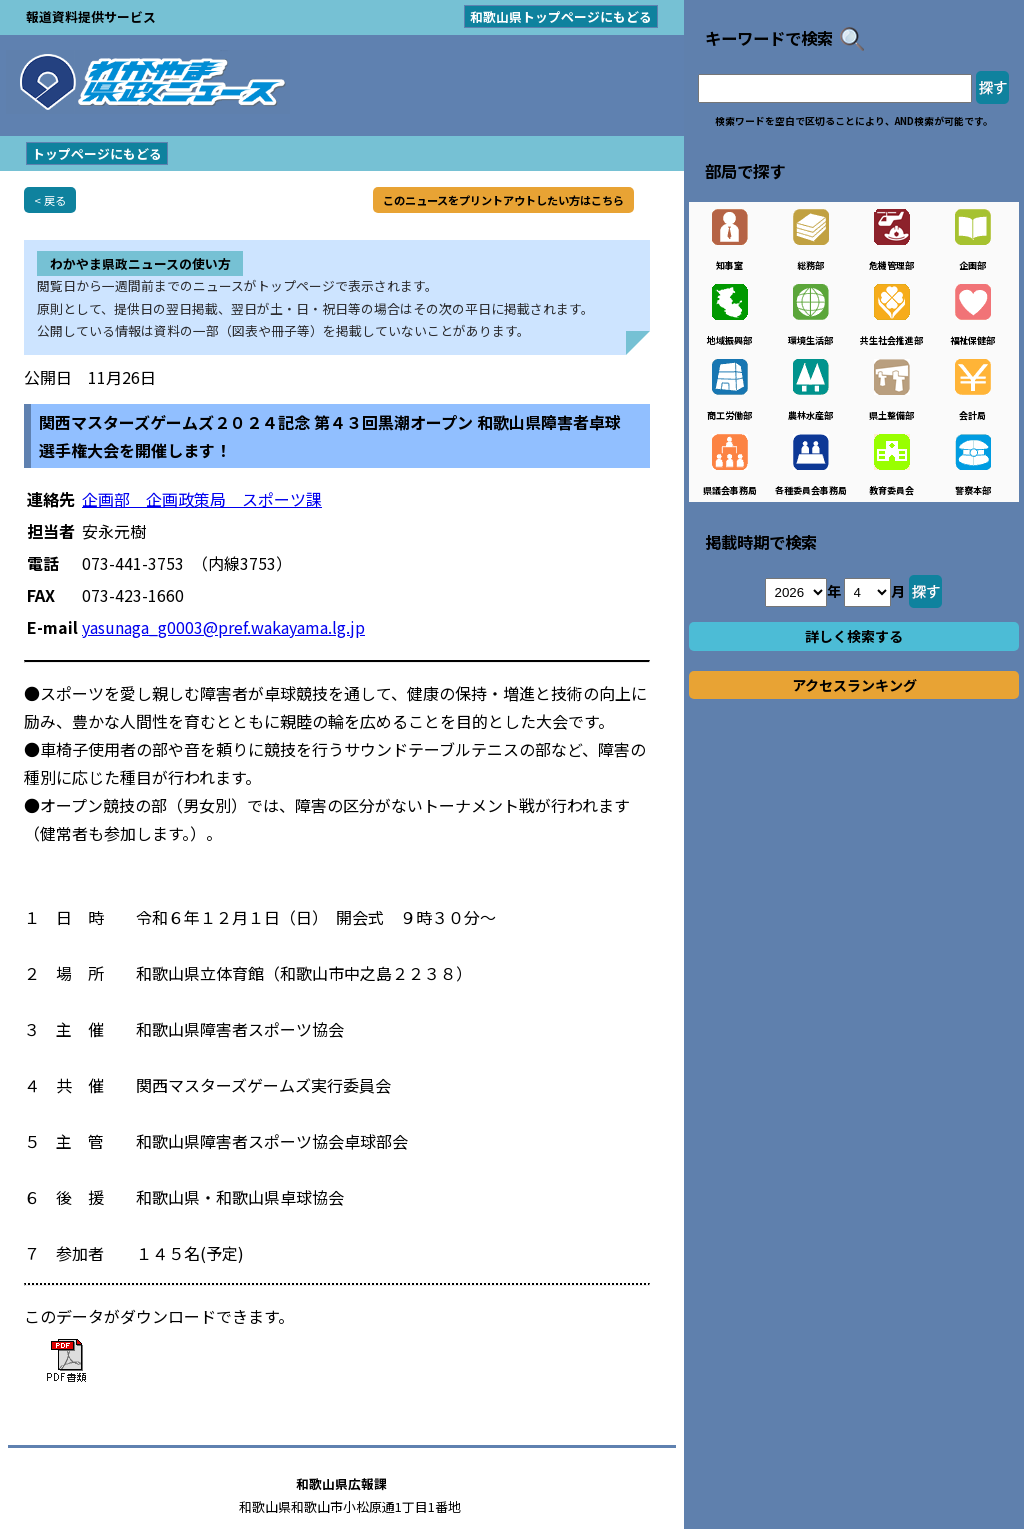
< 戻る (50, 200)
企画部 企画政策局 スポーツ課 (202, 499)
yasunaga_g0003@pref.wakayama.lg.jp (223, 627)
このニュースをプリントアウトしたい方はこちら (503, 200)
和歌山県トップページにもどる (561, 16)
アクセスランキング (854, 685)
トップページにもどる (97, 153)
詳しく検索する (854, 636)
